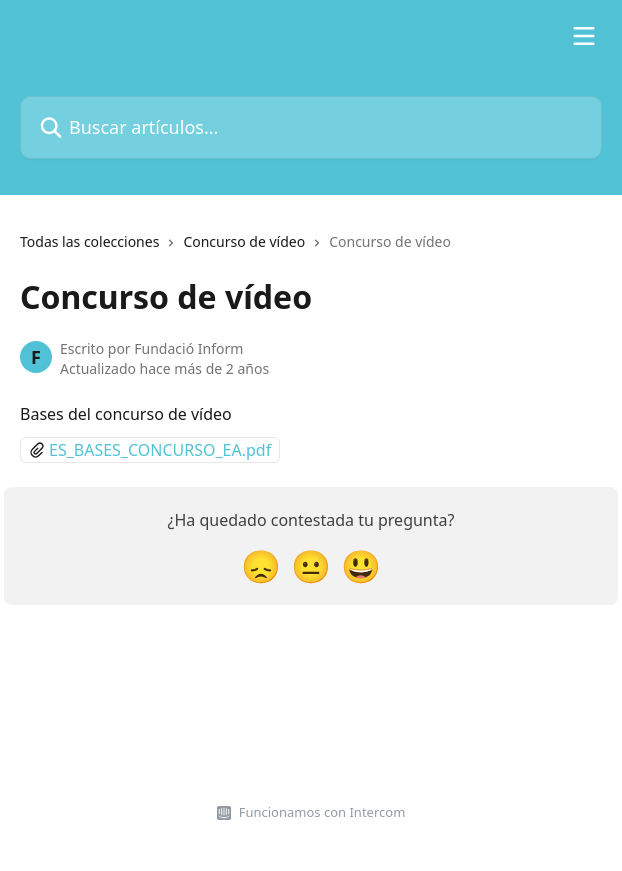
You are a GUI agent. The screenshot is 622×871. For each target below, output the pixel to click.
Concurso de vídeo (244, 241)
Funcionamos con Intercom (322, 812)
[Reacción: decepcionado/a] (261, 565)
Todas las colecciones (89, 241)
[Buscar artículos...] (311, 127)
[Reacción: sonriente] (361, 565)
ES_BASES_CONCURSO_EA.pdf (160, 450)
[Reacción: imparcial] (311, 565)
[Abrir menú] (584, 36)
